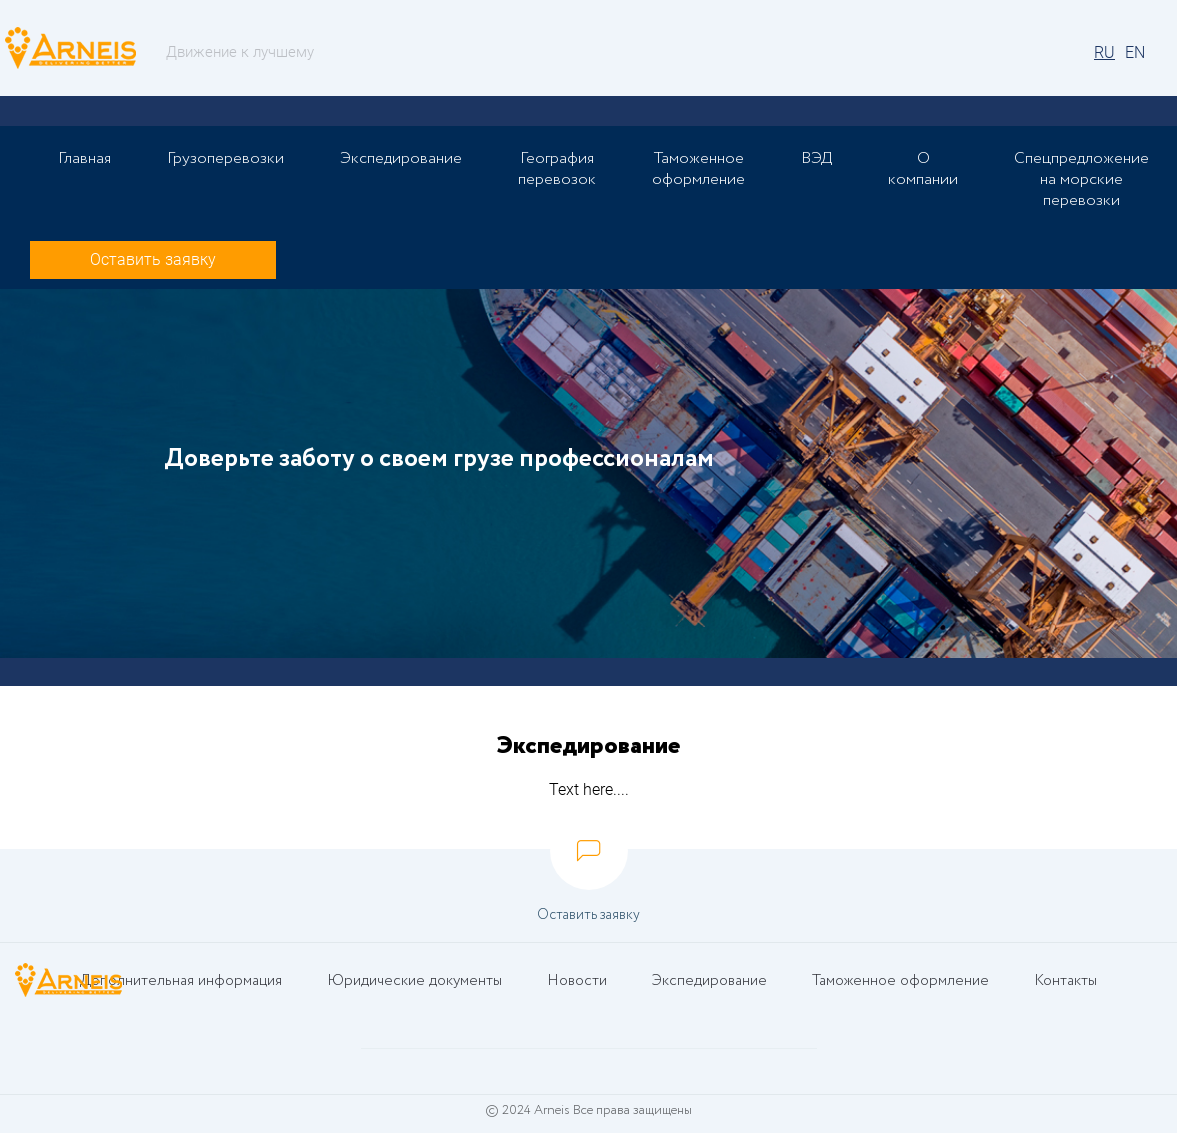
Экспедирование (401, 158)
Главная (84, 158)
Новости (577, 981)
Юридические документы (415, 981)
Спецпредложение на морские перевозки (1081, 179)
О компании (923, 169)
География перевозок (557, 169)
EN (1135, 52)
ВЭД (816, 158)
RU (1104, 52)
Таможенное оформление (698, 169)
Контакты (1064, 981)
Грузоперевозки (225, 158)
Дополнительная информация (182, 981)
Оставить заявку (153, 259)
